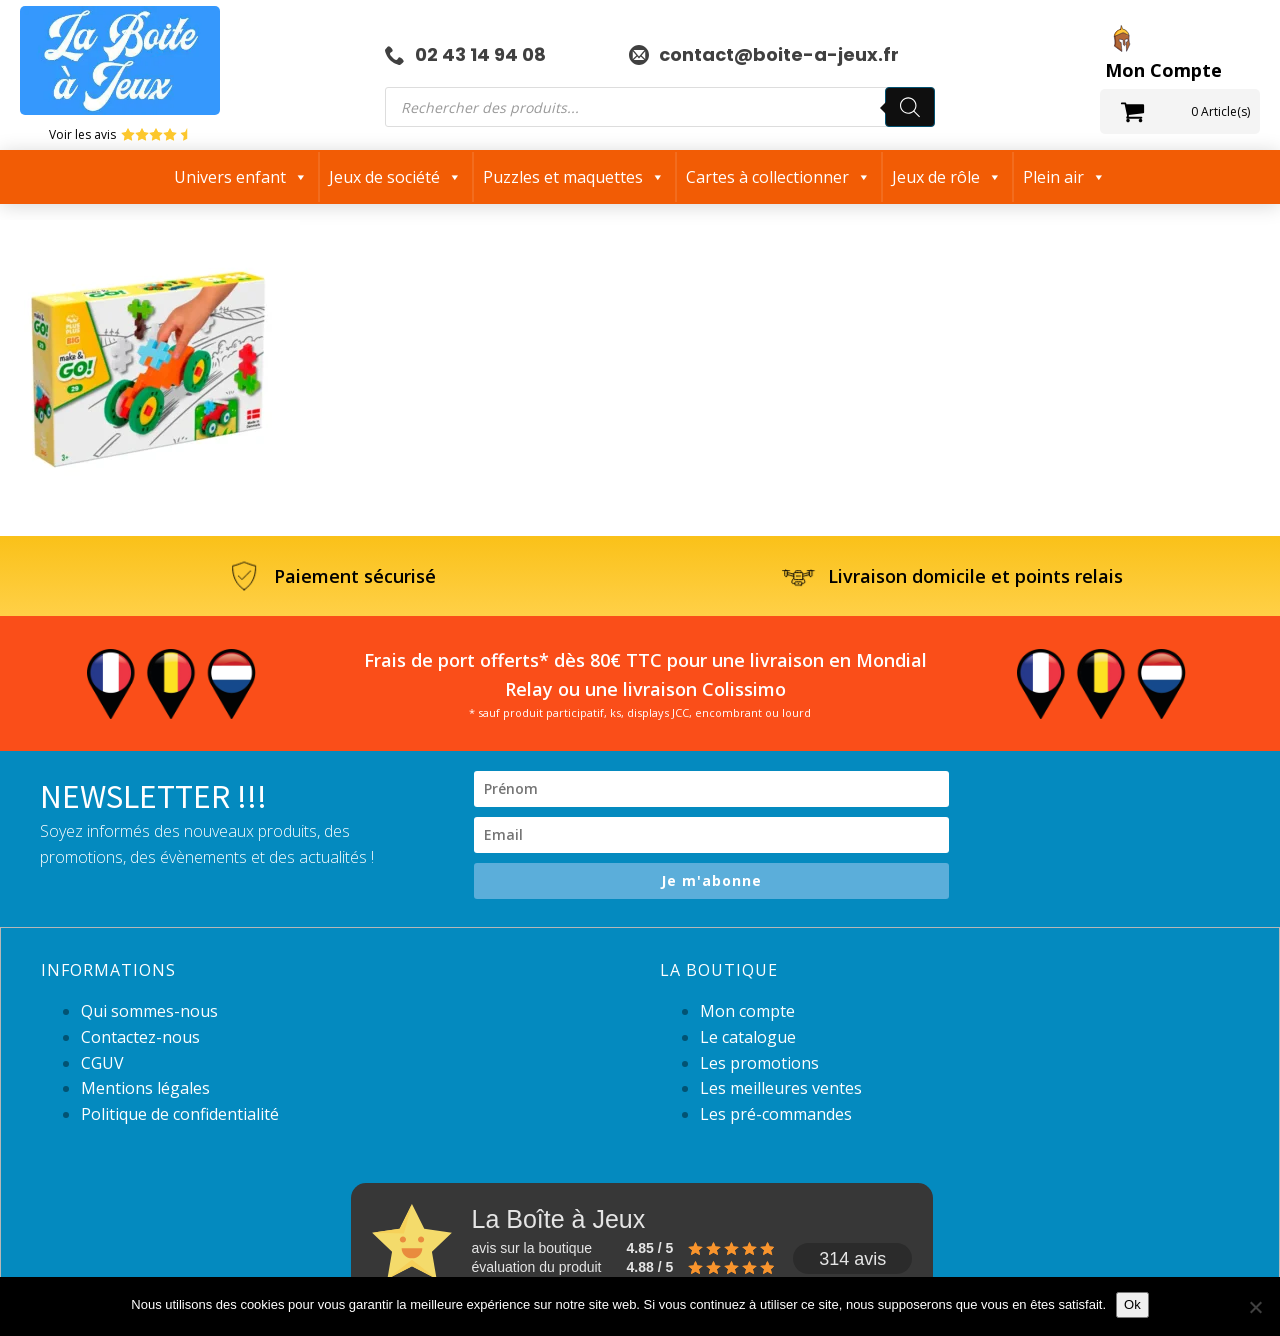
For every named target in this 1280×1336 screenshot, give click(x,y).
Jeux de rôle (947, 177)
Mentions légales (145, 1088)
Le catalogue (748, 1037)
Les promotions (759, 1063)
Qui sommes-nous (149, 1011)
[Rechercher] (910, 107)
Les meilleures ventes (781, 1088)
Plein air (1064, 177)
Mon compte (747, 1011)
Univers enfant (241, 177)
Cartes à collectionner (778, 177)
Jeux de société (395, 177)
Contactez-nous (140, 1037)
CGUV (102, 1063)
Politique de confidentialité (180, 1114)
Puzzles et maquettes (574, 177)
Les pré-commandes (776, 1114)
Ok (1132, 1304)
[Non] (1255, 1307)
